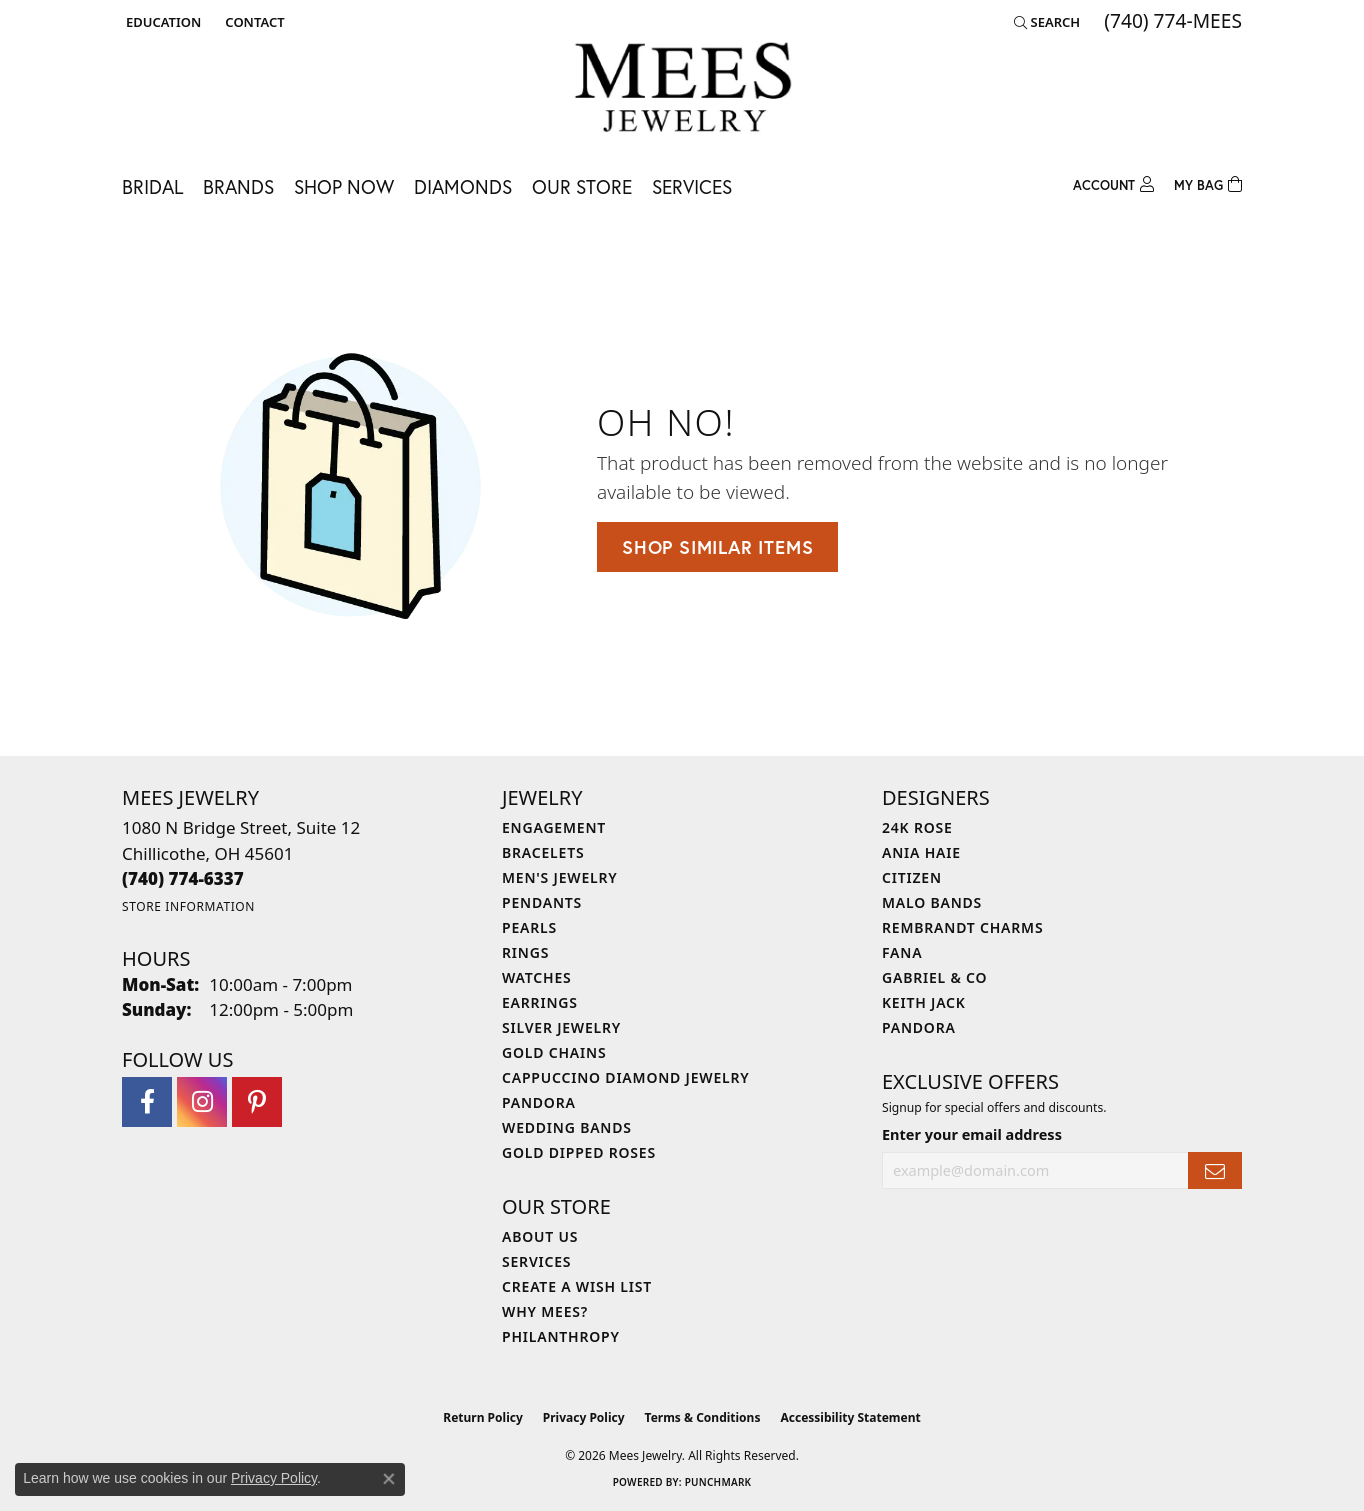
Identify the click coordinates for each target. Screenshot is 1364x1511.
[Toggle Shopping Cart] (1208, 182)
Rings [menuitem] (525, 952)
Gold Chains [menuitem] (554, 1052)
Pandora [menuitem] (539, 1102)
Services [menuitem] (536, 1261)
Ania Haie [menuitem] (921, 852)
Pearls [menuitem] (529, 927)
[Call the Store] (183, 878)
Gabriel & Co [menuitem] (934, 977)
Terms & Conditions (703, 1417)
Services (692, 186)
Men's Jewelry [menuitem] (560, 877)
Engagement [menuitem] (554, 827)
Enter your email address (972, 1134)
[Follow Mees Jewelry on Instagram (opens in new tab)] (202, 1102)
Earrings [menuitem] (540, 1002)
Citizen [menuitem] (912, 877)
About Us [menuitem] (540, 1236)
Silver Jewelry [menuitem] (561, 1027)
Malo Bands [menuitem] (932, 902)
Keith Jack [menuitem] (924, 1002)
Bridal (152, 186)
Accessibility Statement (850, 1417)
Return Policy (483, 1417)
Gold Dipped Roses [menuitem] (579, 1152)
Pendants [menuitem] (542, 902)
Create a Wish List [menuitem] (577, 1286)
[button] (161, 22)
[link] (252, 22)
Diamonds (463, 186)
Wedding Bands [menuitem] (567, 1127)
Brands (238, 186)
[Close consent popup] (389, 1479)
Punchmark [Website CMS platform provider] (718, 1482)
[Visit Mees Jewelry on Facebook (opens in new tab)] (147, 1102)
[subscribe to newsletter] (1215, 1170)
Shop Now (344, 186)
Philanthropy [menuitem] (561, 1336)
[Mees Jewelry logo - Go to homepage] (682, 90)
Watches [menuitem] (537, 977)
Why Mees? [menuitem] (545, 1311)
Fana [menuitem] (902, 952)
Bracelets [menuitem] (543, 852)
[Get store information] (188, 906)
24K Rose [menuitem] (917, 827)
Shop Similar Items (717, 547)
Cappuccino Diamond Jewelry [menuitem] (626, 1077)
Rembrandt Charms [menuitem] (962, 927)
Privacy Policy (584, 1417)
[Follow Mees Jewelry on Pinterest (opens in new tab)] (257, 1102)
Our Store (582, 186)
